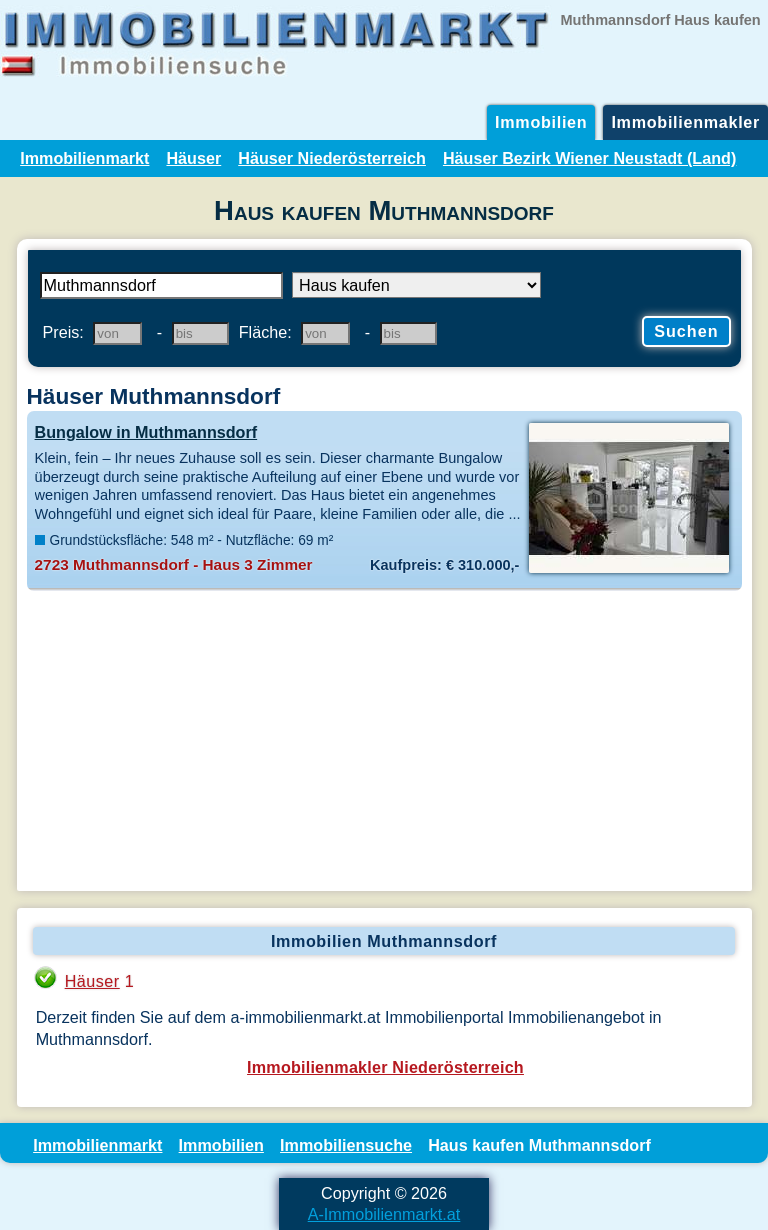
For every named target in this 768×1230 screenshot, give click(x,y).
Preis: (63, 332)
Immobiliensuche (346, 1145)
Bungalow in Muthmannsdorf (146, 432)
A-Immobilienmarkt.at (384, 1214)
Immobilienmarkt (84, 158)
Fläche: (265, 332)
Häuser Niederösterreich (332, 158)
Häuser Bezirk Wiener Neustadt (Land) (589, 158)
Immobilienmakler (685, 122)
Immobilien (541, 122)
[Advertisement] (384, 741)
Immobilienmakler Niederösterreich (385, 1067)
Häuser (193, 158)
